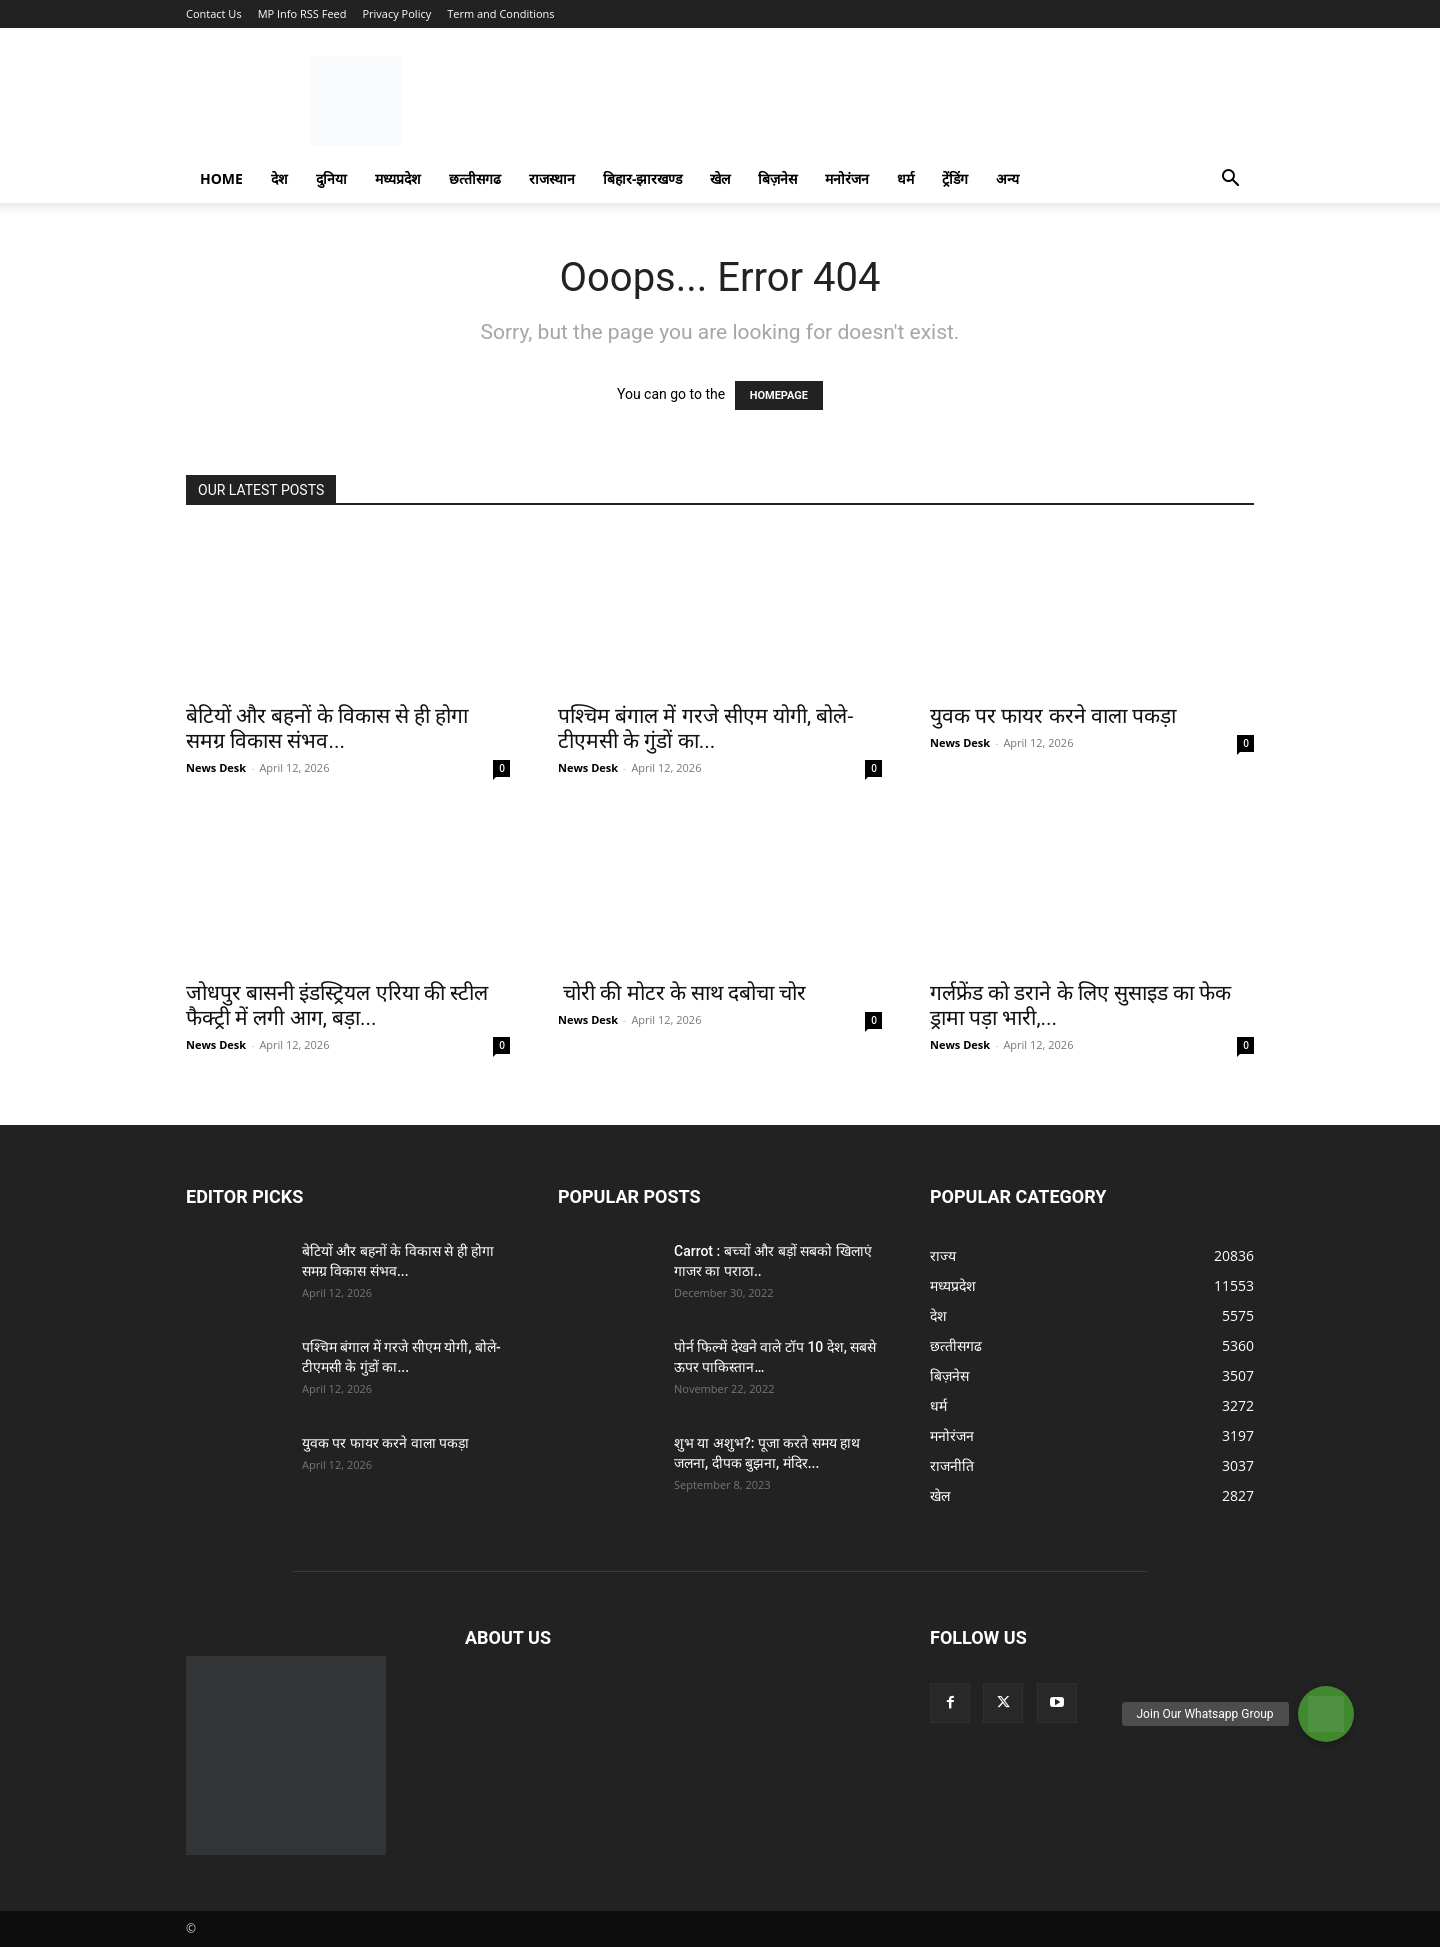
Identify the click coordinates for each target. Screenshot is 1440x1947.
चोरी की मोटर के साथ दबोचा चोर (682, 993)
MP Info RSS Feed (302, 13)
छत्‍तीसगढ (475, 178)
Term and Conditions (500, 13)
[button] (1230, 180)
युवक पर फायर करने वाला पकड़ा (1053, 716)
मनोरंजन (847, 178)
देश (279, 178)
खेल (720, 178)
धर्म (905, 178)
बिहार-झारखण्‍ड (643, 178)
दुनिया (331, 178)
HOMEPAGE (779, 395)
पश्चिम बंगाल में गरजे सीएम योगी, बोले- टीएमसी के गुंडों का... (705, 728)
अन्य (1007, 178)
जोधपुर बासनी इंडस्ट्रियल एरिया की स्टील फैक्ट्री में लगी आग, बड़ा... (337, 1005)
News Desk (216, 767)
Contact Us (214, 13)
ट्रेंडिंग (955, 178)
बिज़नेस (777, 178)
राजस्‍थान (552, 178)
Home (221, 178)
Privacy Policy (396, 13)
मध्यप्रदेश (398, 178)
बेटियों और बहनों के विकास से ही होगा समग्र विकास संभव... (327, 728)
